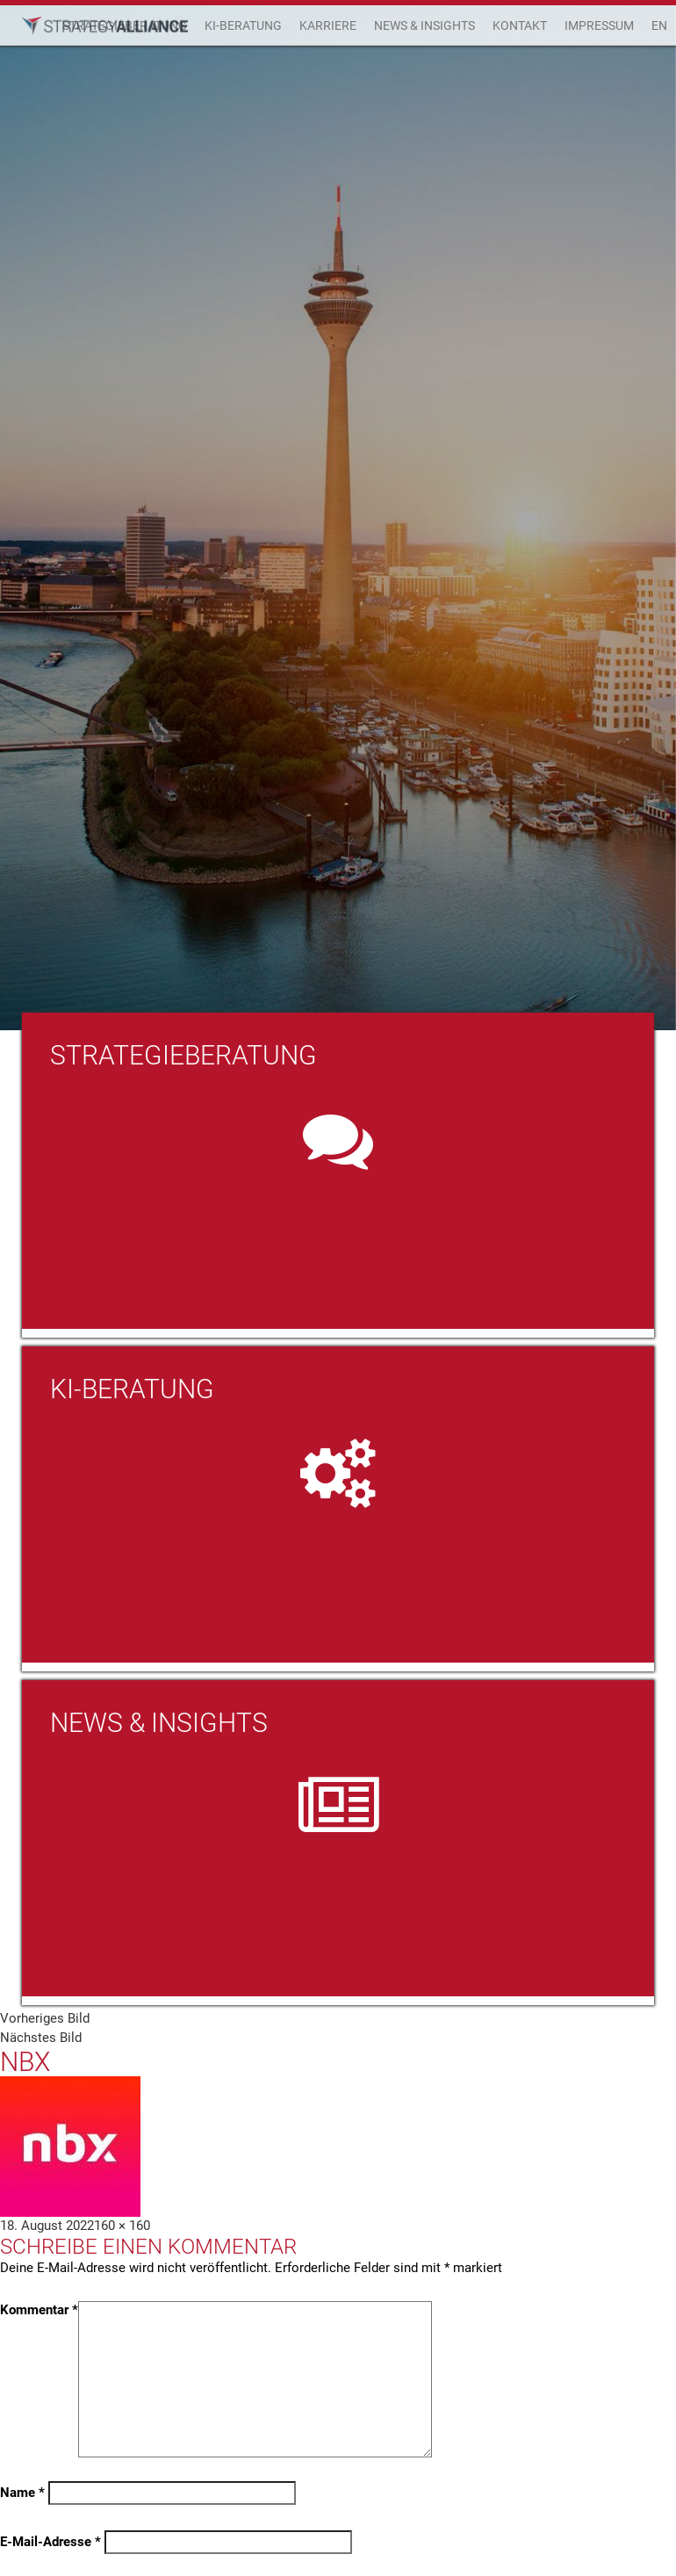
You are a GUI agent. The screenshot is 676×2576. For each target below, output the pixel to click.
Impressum (599, 25)
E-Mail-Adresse (50, 2542)
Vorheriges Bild (45, 2018)
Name (22, 2492)
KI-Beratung (243, 25)
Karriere (327, 25)
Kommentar (39, 2310)
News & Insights (424, 25)
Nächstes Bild (41, 2038)
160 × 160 (122, 2225)
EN (659, 25)
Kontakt (520, 25)
